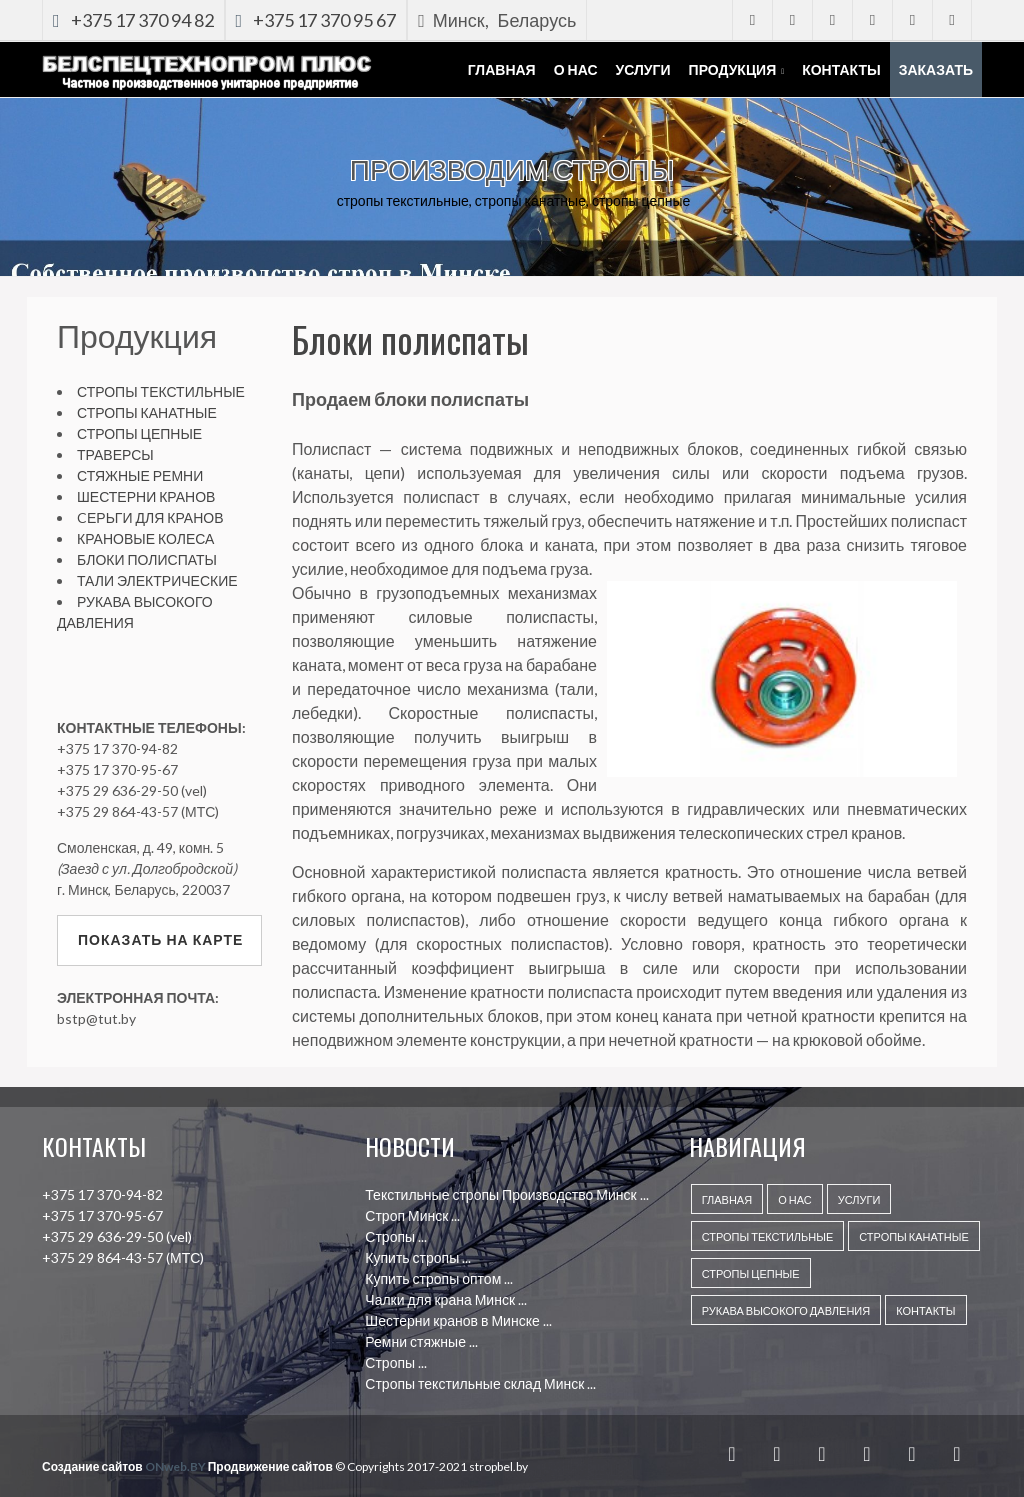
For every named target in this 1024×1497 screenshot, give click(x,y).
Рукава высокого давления (786, 1310)
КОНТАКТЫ (925, 1310)
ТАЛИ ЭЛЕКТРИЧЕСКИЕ (157, 580)
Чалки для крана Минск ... (446, 1299)
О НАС (795, 1199)
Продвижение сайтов (270, 1466)
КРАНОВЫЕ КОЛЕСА (145, 538)
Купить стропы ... (418, 1257)
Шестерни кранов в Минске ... (458, 1320)
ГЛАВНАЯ (727, 1199)
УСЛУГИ (859, 1199)
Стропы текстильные (768, 1236)
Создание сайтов (92, 1466)
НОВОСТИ (410, 1146)
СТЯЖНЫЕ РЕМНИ (140, 475)
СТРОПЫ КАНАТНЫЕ (147, 412)
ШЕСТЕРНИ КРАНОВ (146, 496)
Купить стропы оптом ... (439, 1278)
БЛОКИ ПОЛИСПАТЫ (147, 559)
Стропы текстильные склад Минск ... (480, 1383)
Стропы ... (396, 1236)
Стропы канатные (914, 1236)
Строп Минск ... (412, 1215)
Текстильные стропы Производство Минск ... (506, 1194)
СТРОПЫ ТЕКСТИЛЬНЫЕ (161, 391)
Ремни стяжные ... (421, 1341)
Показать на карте (160, 939)
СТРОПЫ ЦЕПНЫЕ (139, 433)
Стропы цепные (751, 1273)
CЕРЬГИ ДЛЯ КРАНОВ (150, 517)
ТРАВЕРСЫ (115, 454)
